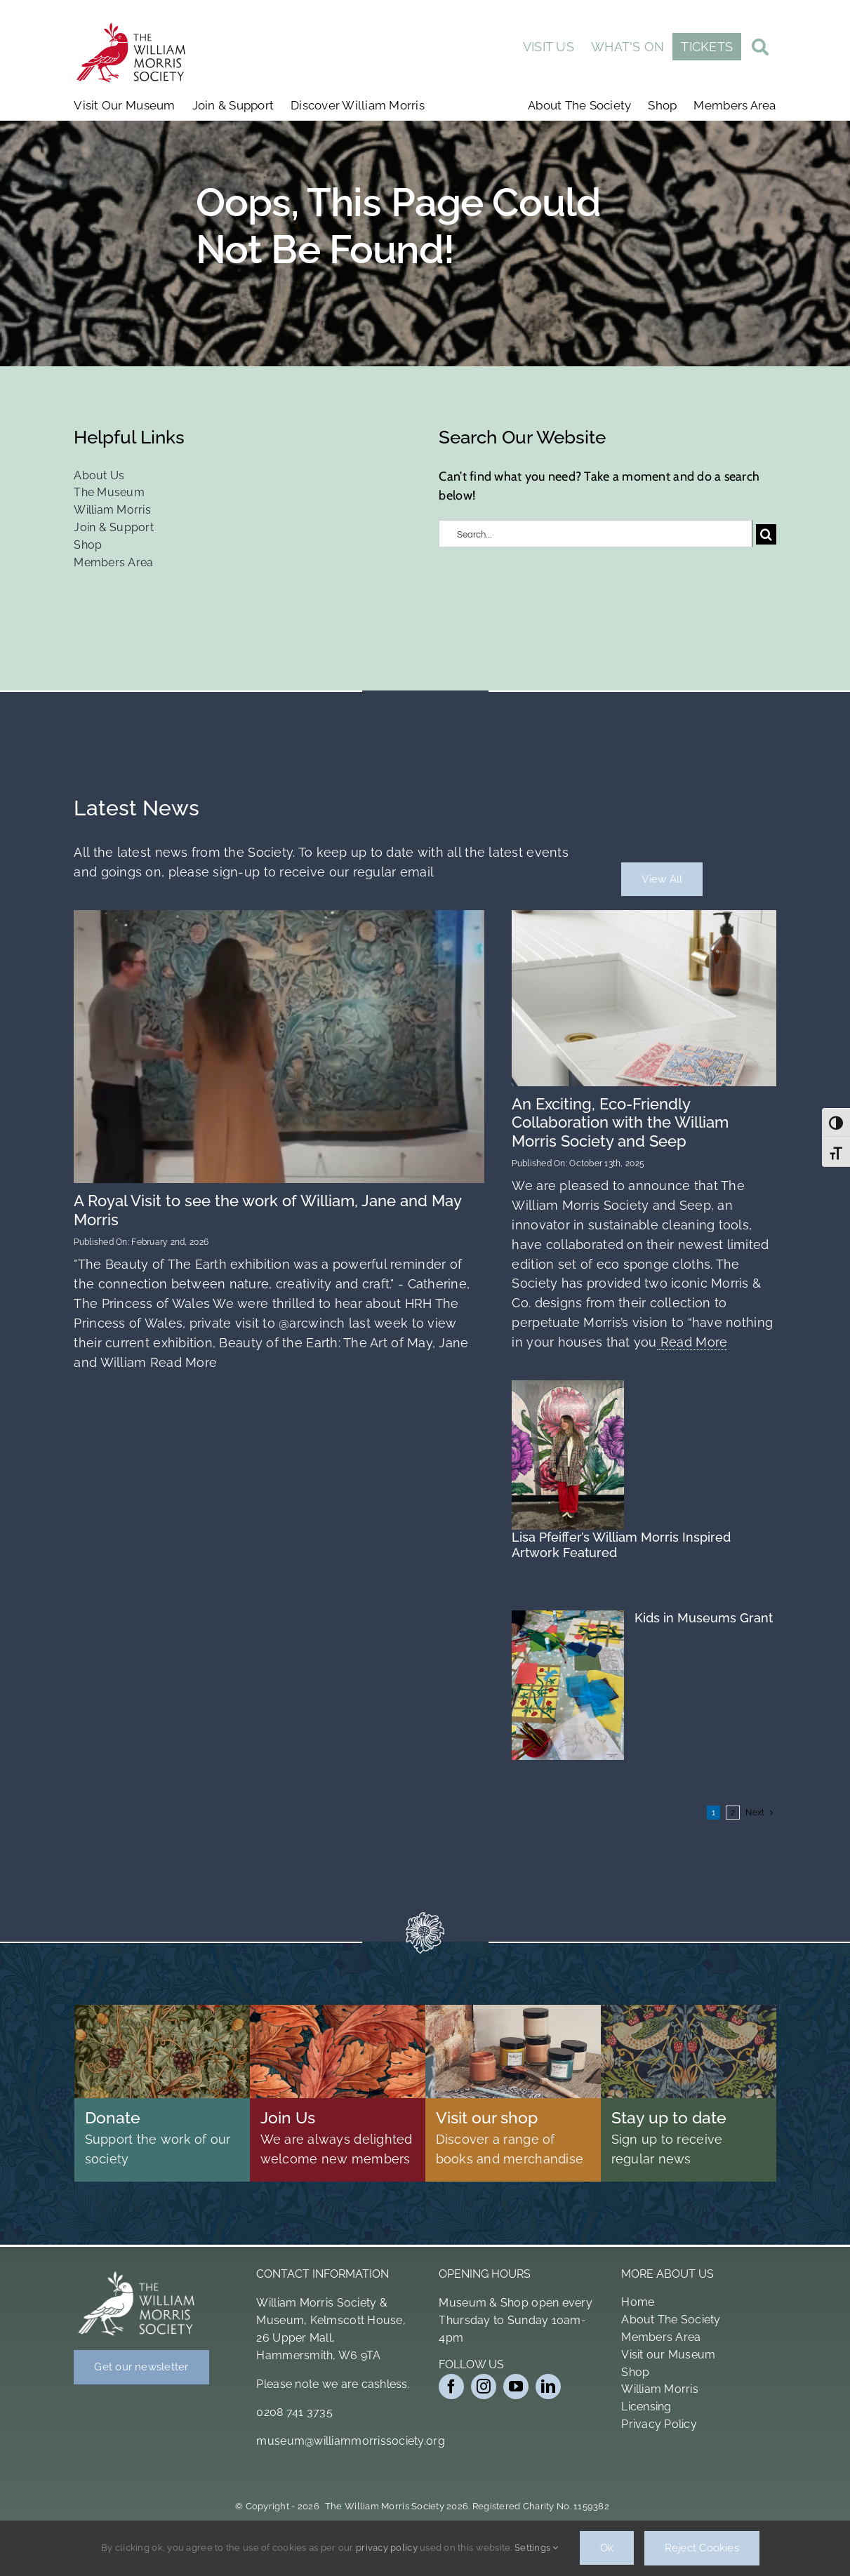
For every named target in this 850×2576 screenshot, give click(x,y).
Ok (606, 2548)
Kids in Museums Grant (704, 1617)
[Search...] (595, 533)
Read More (181, 1362)
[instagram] (483, 2386)
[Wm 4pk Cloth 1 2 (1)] (644, 916)
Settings (536, 2548)
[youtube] (516, 2386)
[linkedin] (548, 2386)
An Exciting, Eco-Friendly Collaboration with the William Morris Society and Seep (620, 1122)
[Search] (766, 534)
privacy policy (387, 2548)
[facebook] (451, 2386)
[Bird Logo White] (137, 2274)
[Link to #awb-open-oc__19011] (760, 49)
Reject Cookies (702, 2548)
